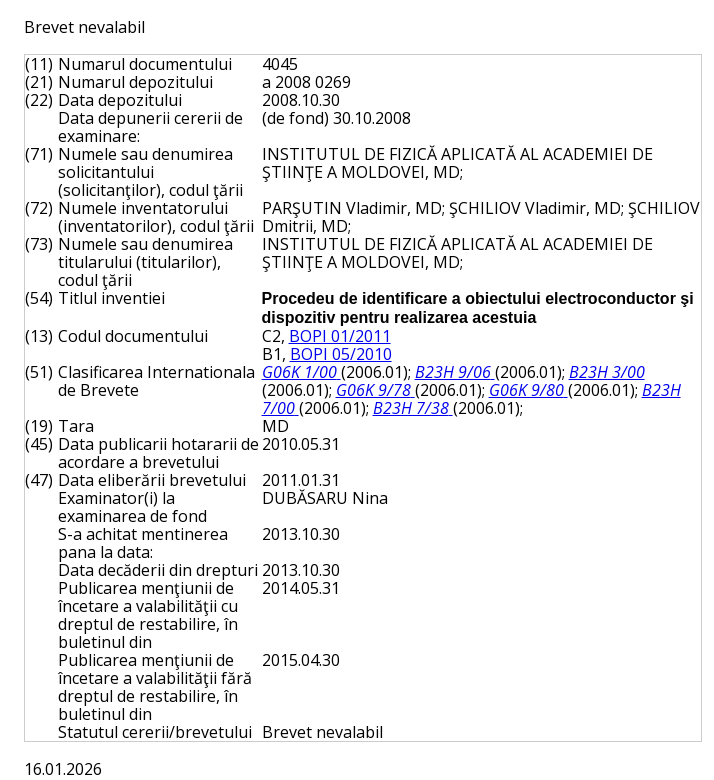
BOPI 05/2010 (341, 354)
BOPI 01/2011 (340, 336)
